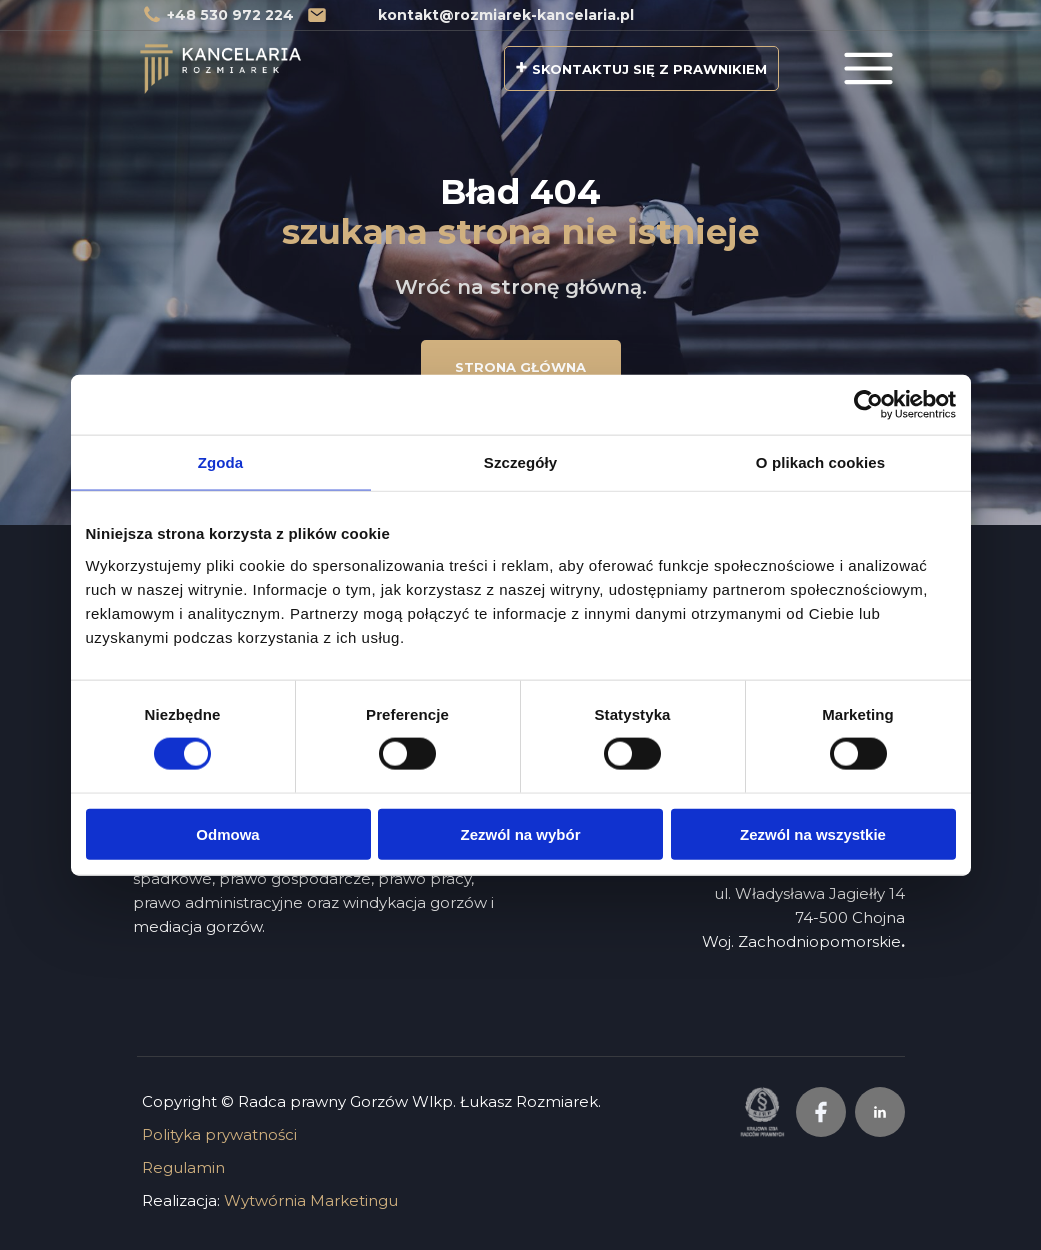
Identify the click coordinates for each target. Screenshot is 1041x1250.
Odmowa (227, 833)
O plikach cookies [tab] (820, 462)
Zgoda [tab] (221, 462)
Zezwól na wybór (520, 833)
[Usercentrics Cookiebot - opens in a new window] (868, 405)
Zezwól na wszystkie (813, 833)
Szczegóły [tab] (520, 462)
